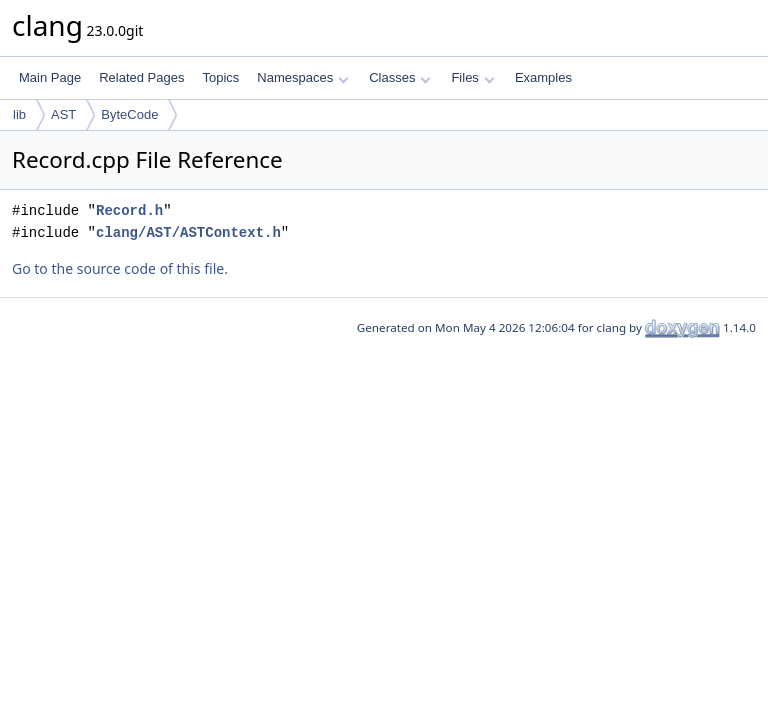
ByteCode (129, 114)
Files (472, 77)
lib (19, 114)
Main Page (50, 77)
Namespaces (302, 77)
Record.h (129, 210)
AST (63, 114)
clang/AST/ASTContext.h (188, 232)
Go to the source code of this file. (120, 268)
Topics (220, 77)
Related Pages (141, 77)
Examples (543, 77)
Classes (400, 77)
